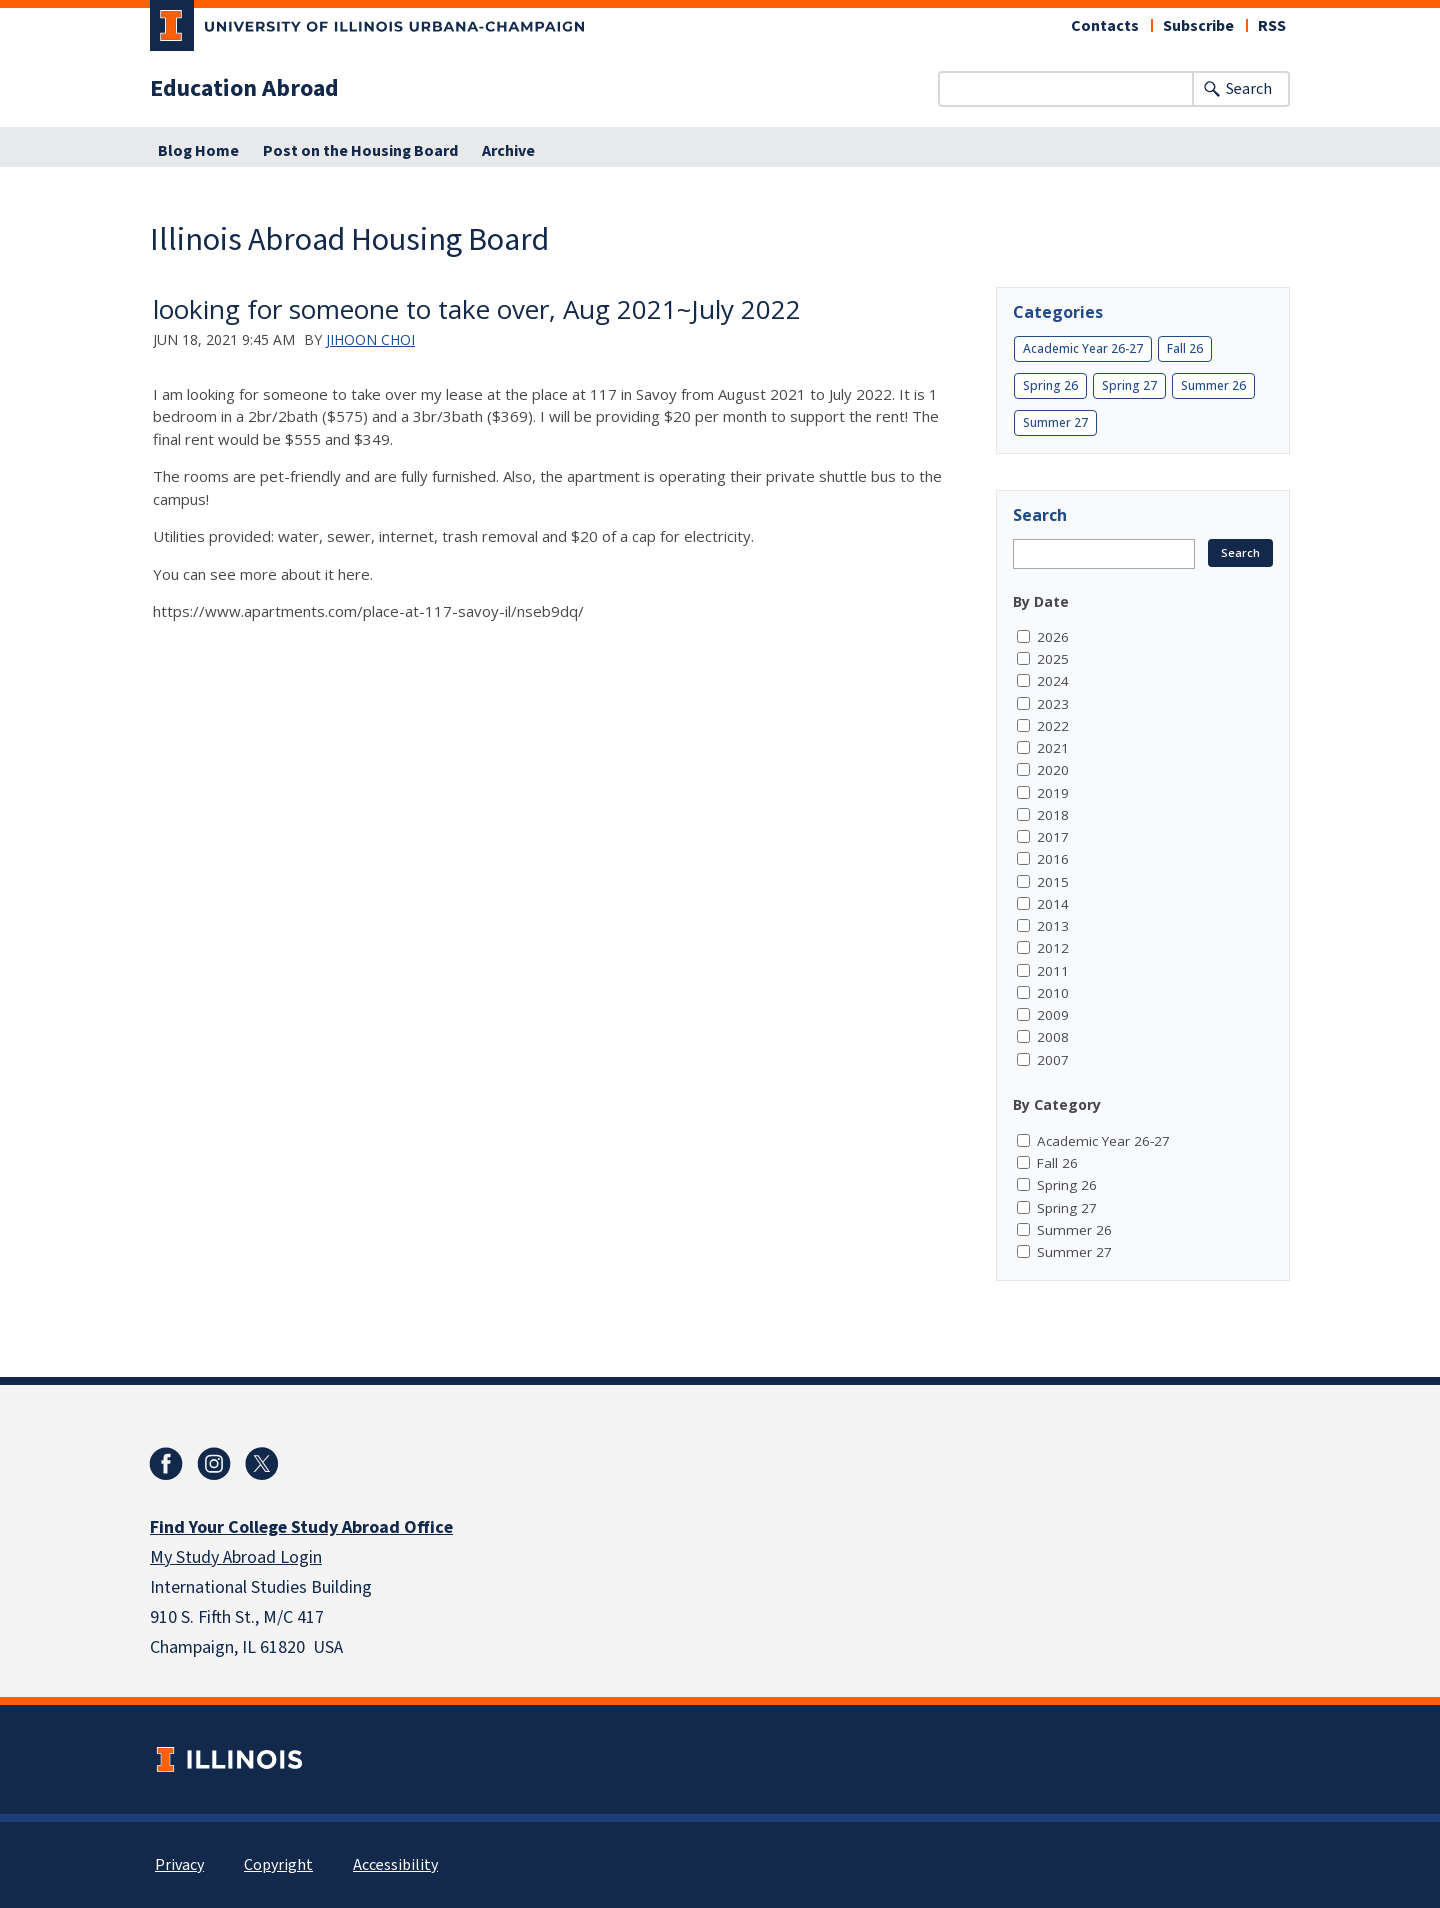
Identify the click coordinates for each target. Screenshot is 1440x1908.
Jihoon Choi (370, 339)
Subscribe (1198, 26)
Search (1249, 89)
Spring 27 (1129, 385)
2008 (1053, 1037)
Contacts (1105, 26)
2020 (1053, 770)
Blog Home (198, 151)
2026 (1053, 637)
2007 (1053, 1060)
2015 (1053, 882)
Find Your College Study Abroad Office (301, 1527)
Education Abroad (244, 89)
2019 (1053, 793)
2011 (1053, 971)
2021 (1053, 748)
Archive (508, 151)
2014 (1053, 904)
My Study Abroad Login (236, 1557)
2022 (1053, 726)
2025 (1053, 659)
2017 (1053, 837)
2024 (1053, 681)
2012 (1053, 948)
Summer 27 (1055, 422)
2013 (1053, 926)
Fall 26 (1185, 348)
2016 (1053, 859)
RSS (1272, 26)
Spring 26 (1050, 385)
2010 (1053, 993)
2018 (1053, 815)
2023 (1053, 704)
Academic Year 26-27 (1083, 348)
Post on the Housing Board (360, 151)
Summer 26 (1213, 385)
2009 (1053, 1015)
